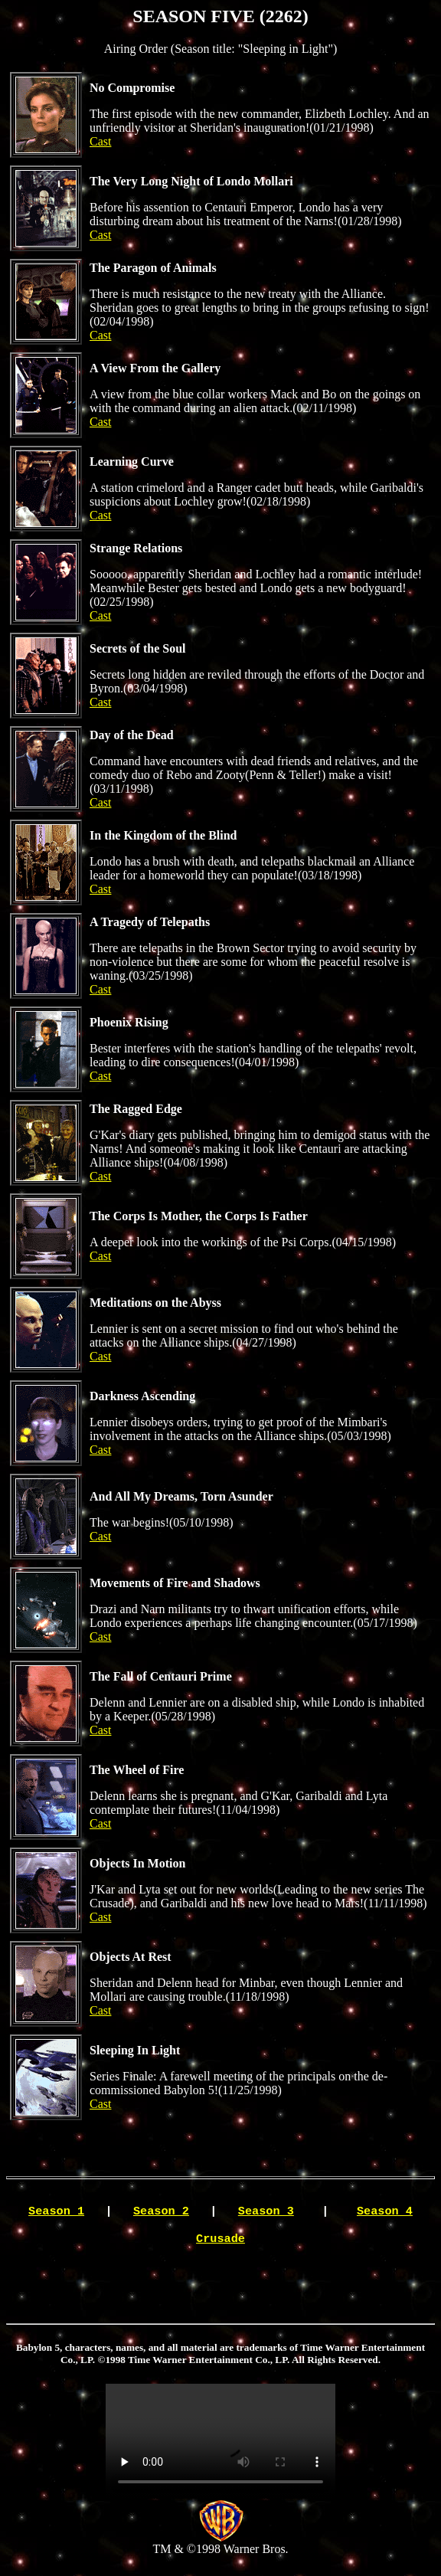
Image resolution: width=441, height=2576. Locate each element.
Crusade (220, 2244)
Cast (100, 141)
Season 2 (161, 2213)
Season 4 (385, 2213)
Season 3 (266, 2213)
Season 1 (56, 2213)
